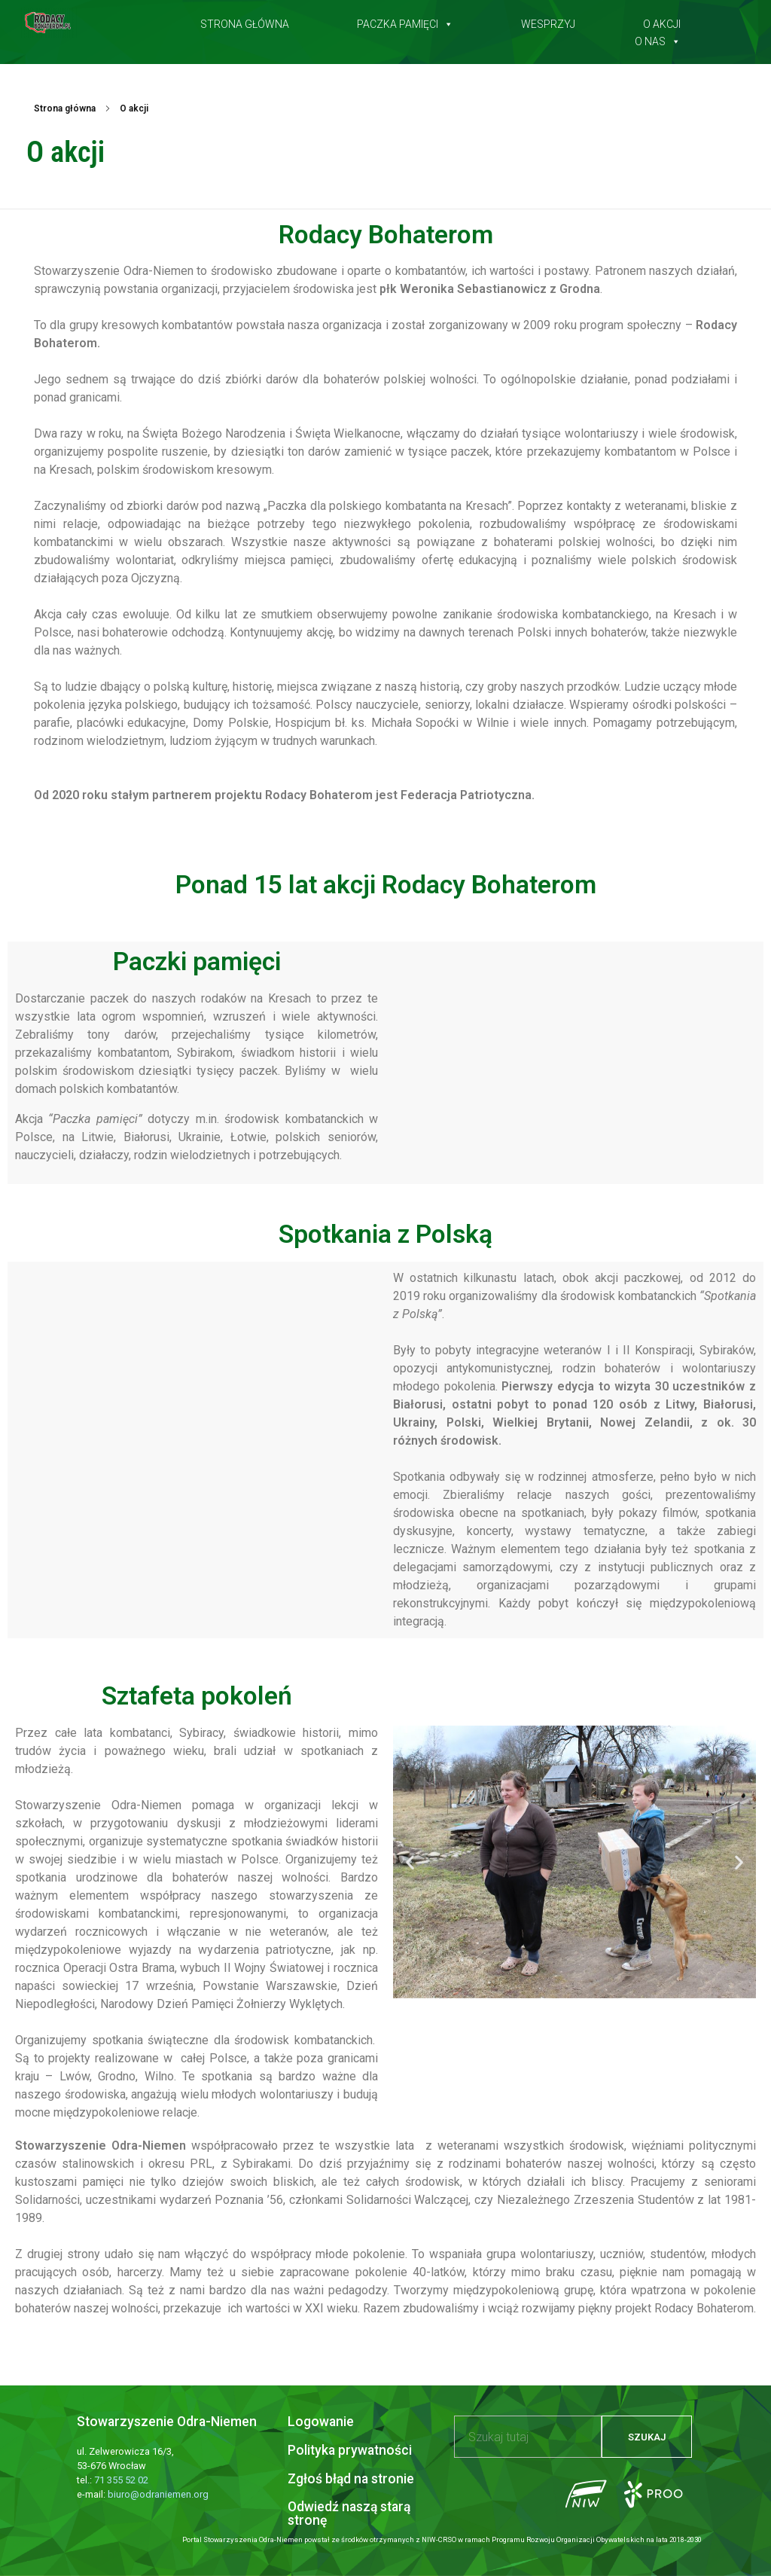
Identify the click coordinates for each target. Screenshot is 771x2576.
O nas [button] (658, 38)
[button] (410, 1861)
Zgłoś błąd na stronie (351, 2478)
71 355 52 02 (121, 2480)
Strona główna (244, 21)
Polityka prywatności (350, 2450)
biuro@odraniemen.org (158, 2494)
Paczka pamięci (405, 21)
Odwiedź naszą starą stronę (349, 2513)
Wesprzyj (548, 21)
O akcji (662, 21)
